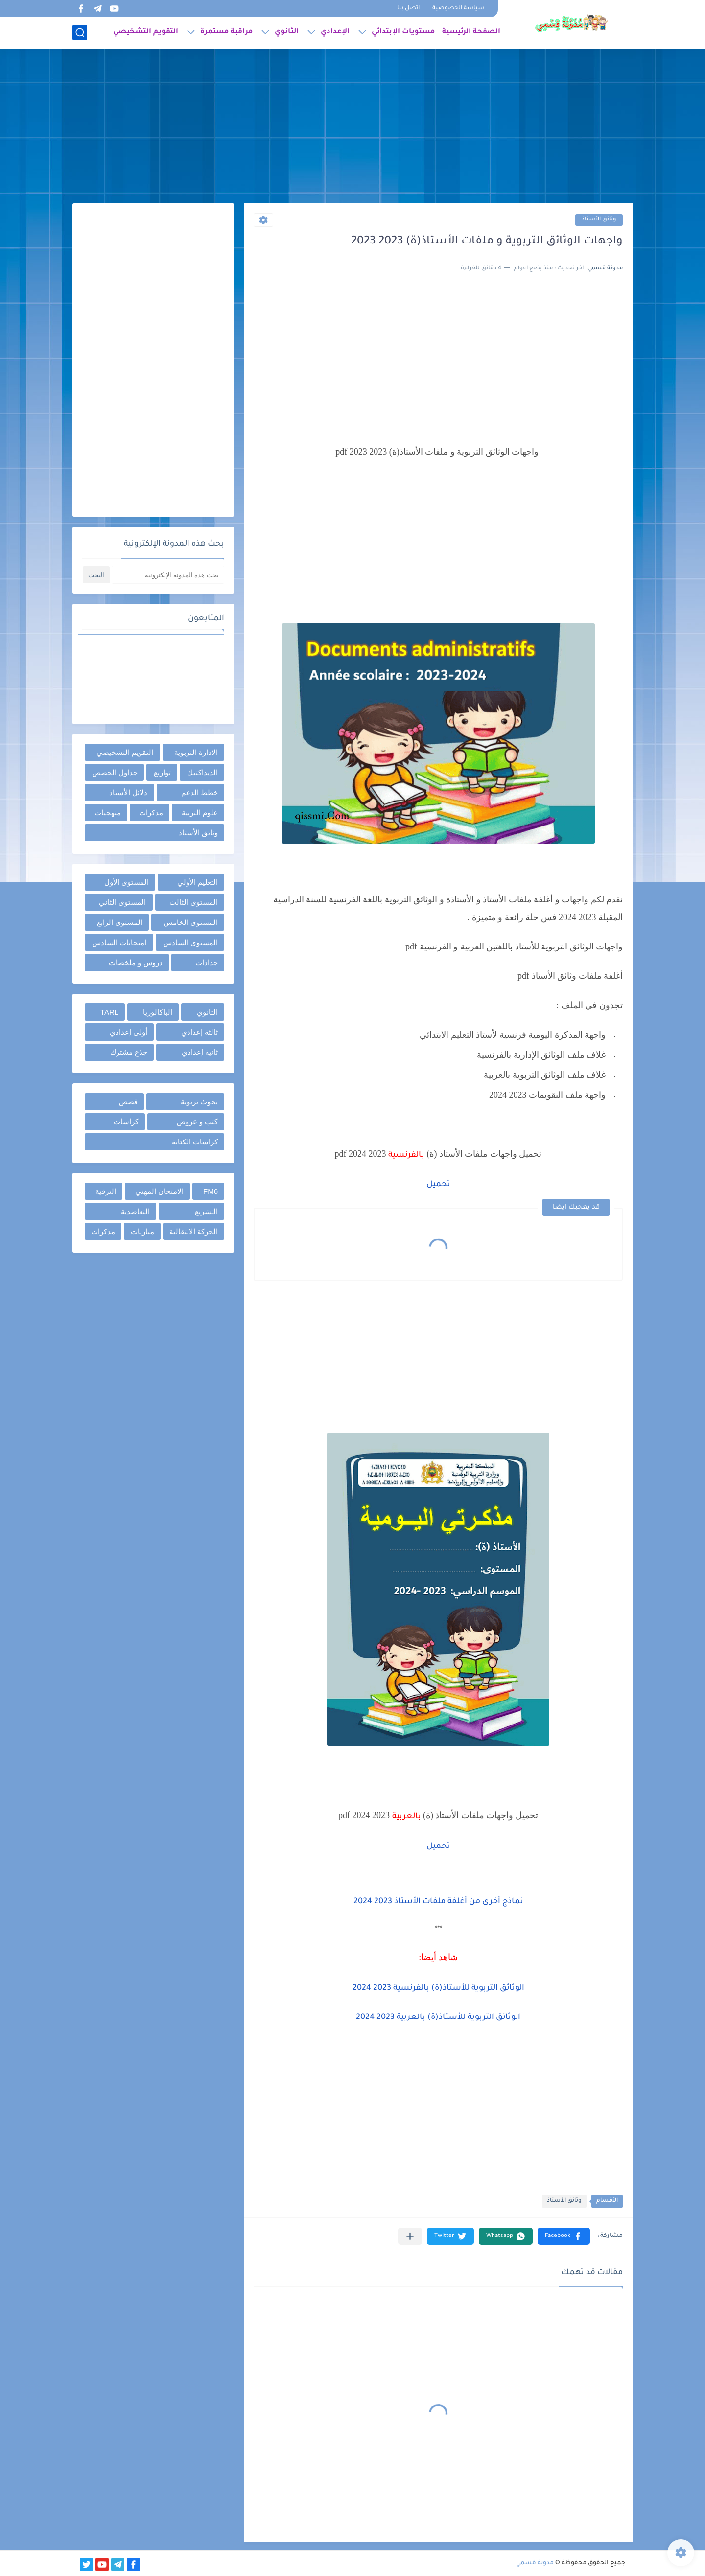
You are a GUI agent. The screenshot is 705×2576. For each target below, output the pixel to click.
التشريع (206, 1211)
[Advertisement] (352, 127)
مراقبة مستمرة (226, 32)
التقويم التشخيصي (145, 32)
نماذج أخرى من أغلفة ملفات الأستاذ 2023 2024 (438, 1901)
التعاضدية (135, 1211)
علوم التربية (200, 812)
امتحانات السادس (119, 942)
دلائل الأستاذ (128, 792)
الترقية (105, 1191)
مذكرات (151, 812)
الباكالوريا (157, 1012)
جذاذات (206, 962)
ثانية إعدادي (200, 1052)
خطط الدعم (199, 792)
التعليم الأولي (197, 882)
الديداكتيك (202, 772)
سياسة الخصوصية (458, 8)
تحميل (438, 1184)
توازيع (162, 772)
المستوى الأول (126, 882)
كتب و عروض (197, 1122)
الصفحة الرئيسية (471, 32)
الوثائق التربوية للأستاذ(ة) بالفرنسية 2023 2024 (438, 1988)
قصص (128, 1101)
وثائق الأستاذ (599, 220)
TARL (109, 1012)
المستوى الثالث (193, 902)
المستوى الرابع (119, 922)
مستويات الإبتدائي (403, 32)
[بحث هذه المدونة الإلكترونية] (168, 575)
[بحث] (79, 32)
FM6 (210, 1191)
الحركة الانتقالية (193, 1231)
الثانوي (287, 32)
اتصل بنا (408, 8)
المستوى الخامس (191, 922)
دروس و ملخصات (135, 962)
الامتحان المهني (159, 1191)
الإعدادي (335, 32)
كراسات (126, 1122)
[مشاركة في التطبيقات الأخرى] (410, 2236)
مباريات (142, 1231)
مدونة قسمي (535, 2563)
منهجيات (107, 812)
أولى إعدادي (128, 1032)
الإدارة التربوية (196, 752)
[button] (564, 2236)
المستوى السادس (190, 942)
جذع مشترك (128, 1052)
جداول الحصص (115, 772)
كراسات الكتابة (195, 1142)
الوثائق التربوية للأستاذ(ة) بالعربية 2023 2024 (438, 2017)
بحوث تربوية (199, 1101)
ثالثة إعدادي (199, 1032)
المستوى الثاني (122, 902)
